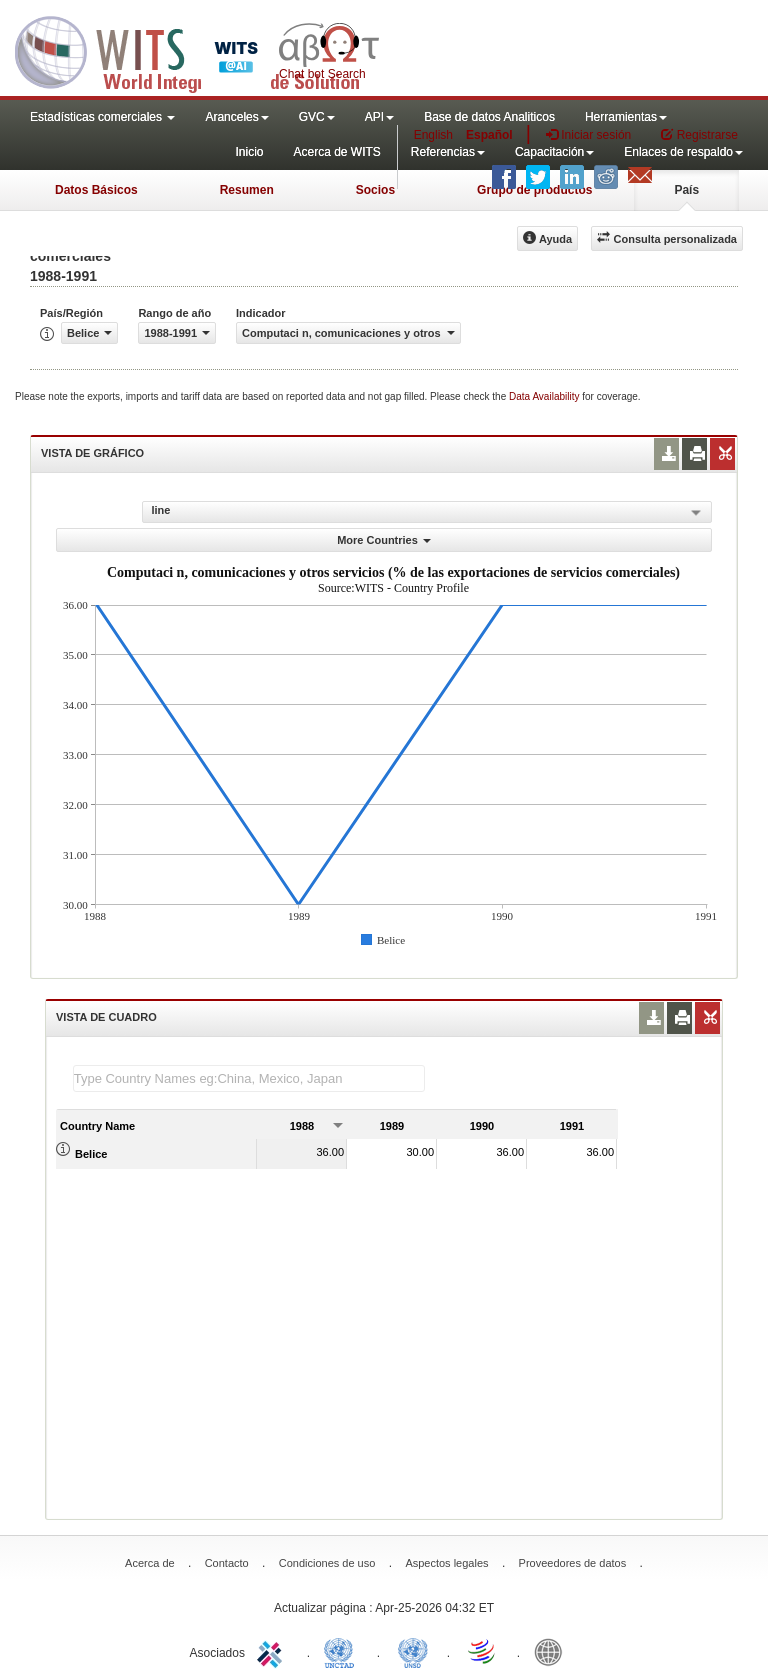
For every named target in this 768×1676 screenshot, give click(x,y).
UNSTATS (413, 1651)
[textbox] (249, 1078)
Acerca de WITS (336, 152)
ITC (273, 1651)
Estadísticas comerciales (102, 117)
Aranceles (236, 117)
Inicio (249, 152)
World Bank (553, 1651)
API (379, 117)
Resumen (247, 190)
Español (489, 135)
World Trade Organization (483, 1651)
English (433, 135)
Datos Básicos (96, 190)
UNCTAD (343, 1651)
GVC (317, 117)
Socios (375, 190)
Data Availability (545, 396)
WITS (200, 50)
